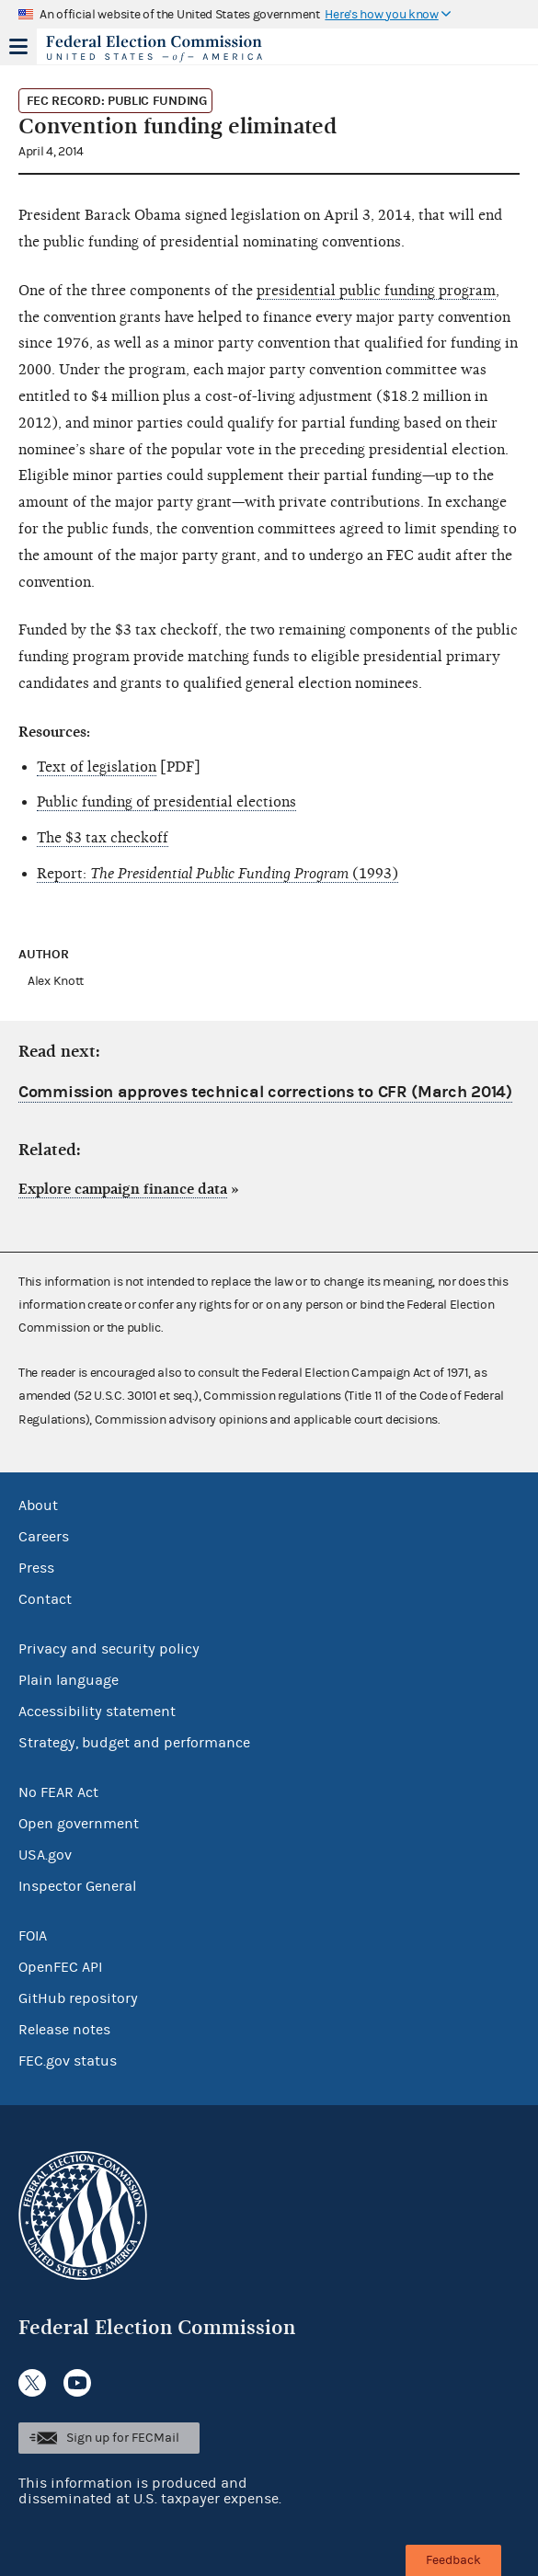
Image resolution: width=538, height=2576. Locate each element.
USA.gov (45, 1855)
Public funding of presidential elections (166, 802)
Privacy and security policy (109, 1649)
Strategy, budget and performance (134, 1743)
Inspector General (77, 1886)
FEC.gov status (67, 2061)
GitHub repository (78, 1998)
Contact (45, 1599)
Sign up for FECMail (122, 2438)
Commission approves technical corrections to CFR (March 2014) (265, 1092)
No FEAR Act (58, 1792)
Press (36, 1568)
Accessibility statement (97, 1711)
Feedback (453, 2560)
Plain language (68, 1680)
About (38, 1505)
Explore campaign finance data (122, 1189)
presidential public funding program (376, 290)
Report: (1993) (217, 873)
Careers (43, 1536)
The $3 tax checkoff (102, 838)
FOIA (32, 1936)
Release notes (64, 2029)
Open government (78, 1823)
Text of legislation (96, 767)
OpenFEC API (60, 1967)
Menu (18, 46)
